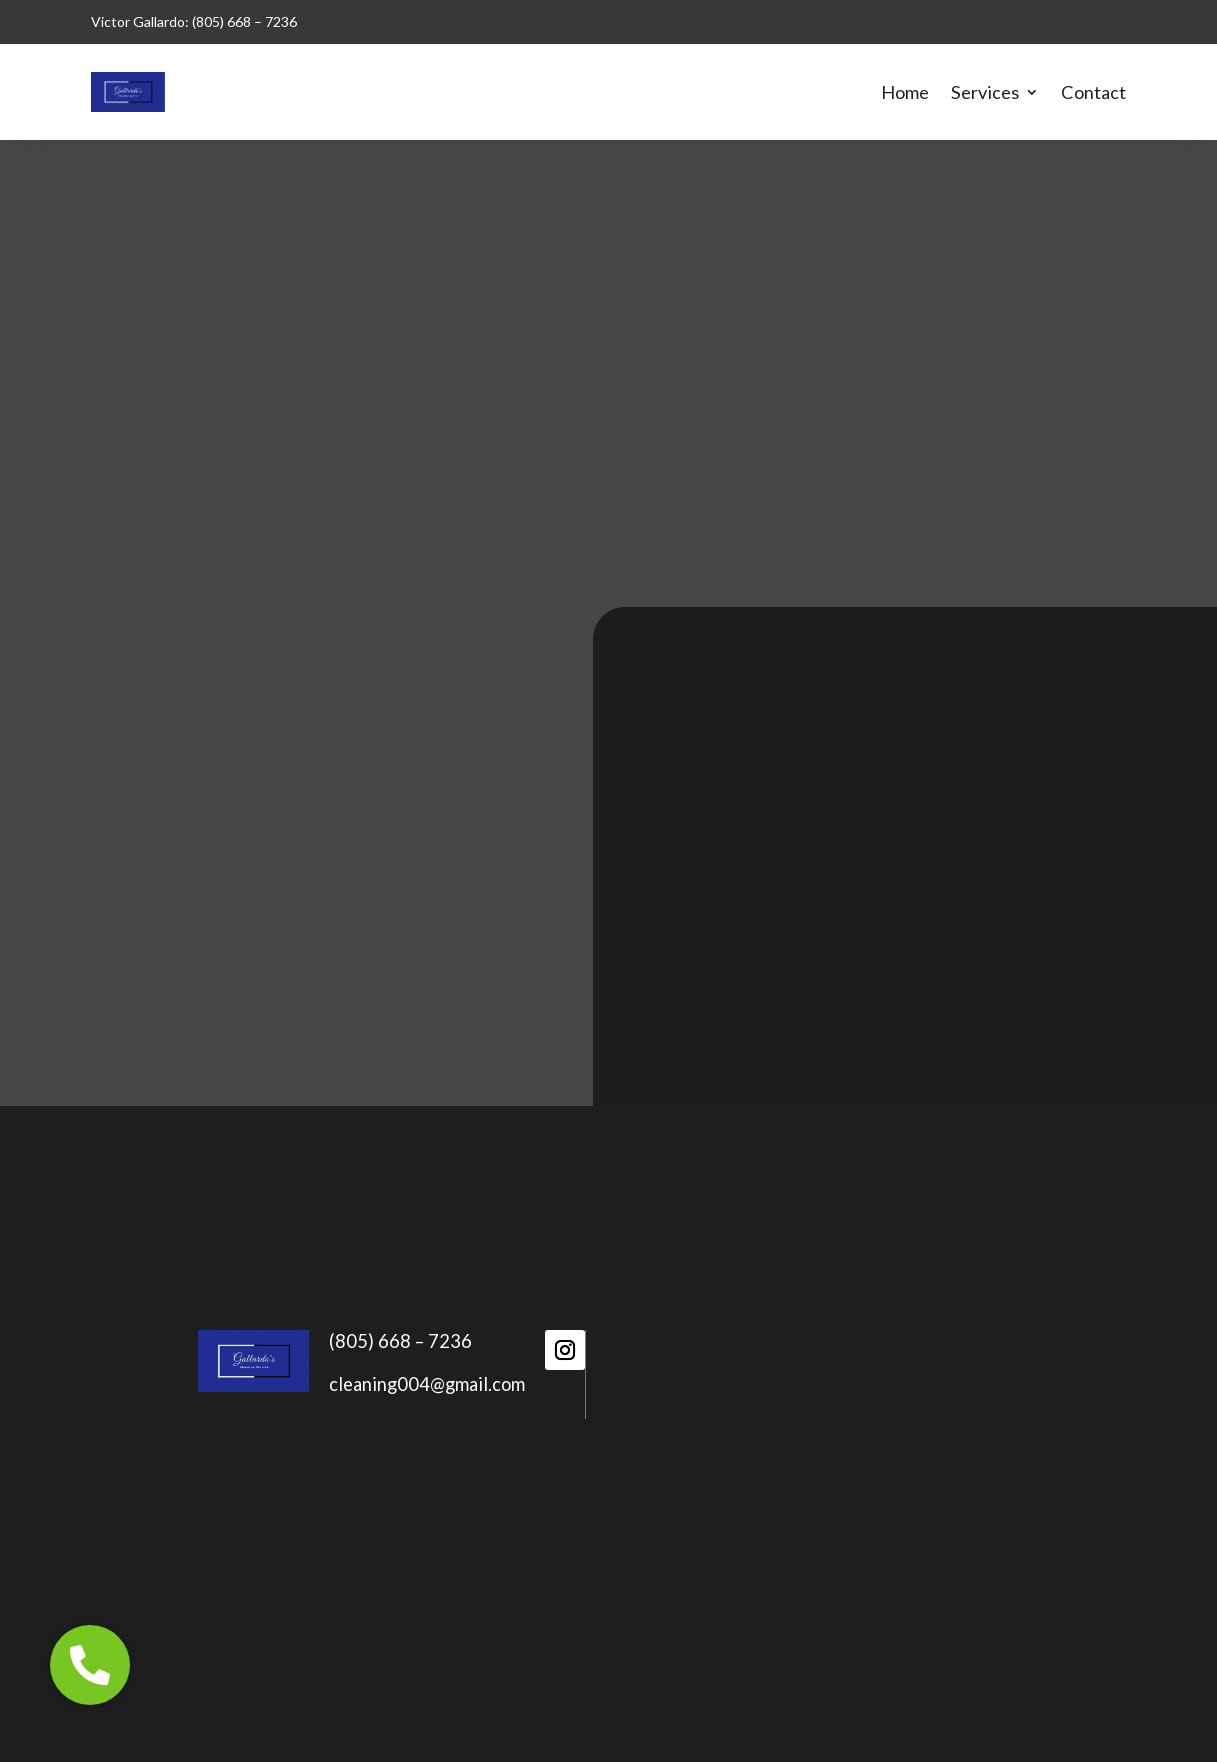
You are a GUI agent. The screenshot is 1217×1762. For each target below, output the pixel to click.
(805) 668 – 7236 (400, 1341)
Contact (1093, 92)
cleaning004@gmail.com (427, 1384)
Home (905, 92)
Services (985, 92)
